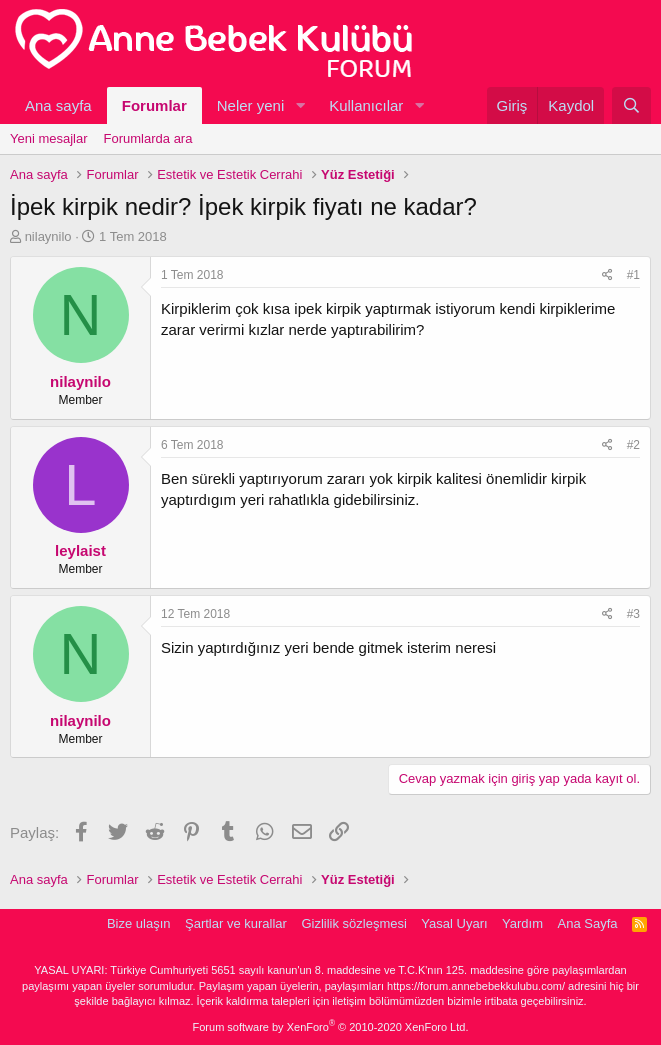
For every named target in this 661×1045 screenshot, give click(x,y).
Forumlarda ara (148, 138)
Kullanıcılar (366, 105)
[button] (300, 105)
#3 (633, 614)
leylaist (80, 550)
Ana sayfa (58, 105)
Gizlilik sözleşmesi (353, 923)
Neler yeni (251, 105)
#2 (633, 445)
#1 (633, 275)
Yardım (522, 923)
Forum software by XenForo (331, 1027)
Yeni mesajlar (49, 138)
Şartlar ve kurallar (236, 923)
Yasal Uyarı (454, 923)
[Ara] (631, 105)
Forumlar (154, 105)
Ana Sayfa (588, 923)
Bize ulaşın (139, 923)
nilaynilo (48, 236)
